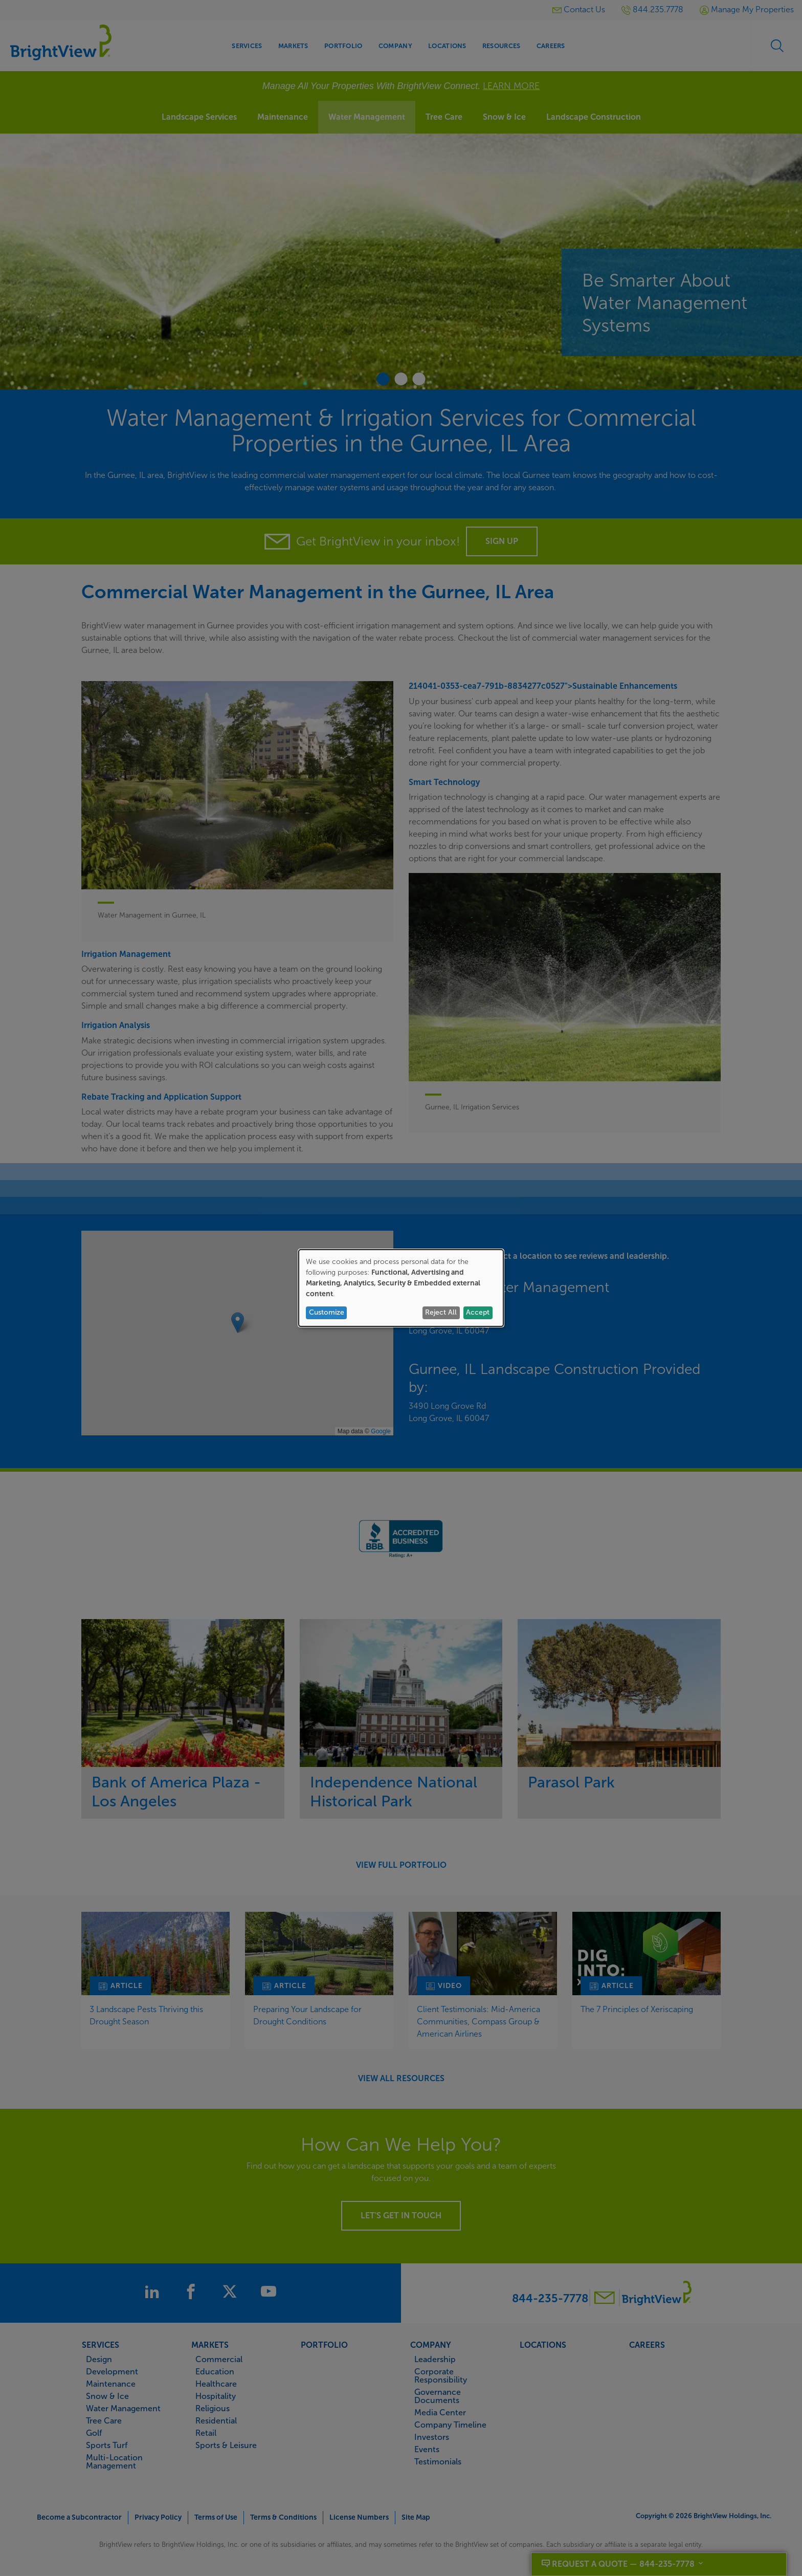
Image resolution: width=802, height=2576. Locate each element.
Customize (326, 1312)
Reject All (441, 1312)
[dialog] (401, 1288)
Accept (477, 1312)
